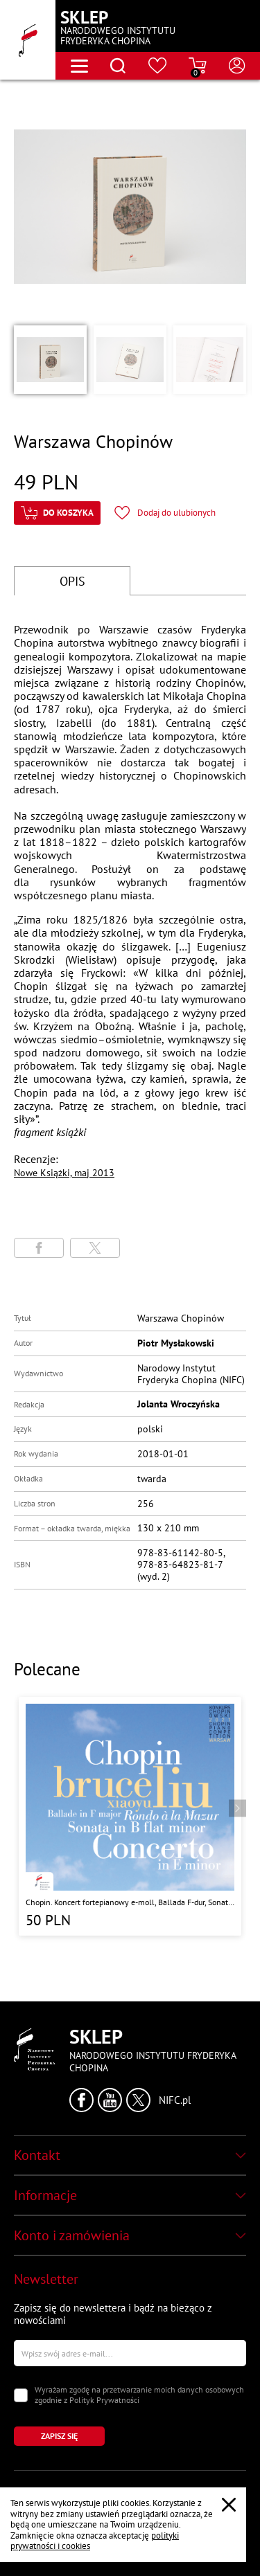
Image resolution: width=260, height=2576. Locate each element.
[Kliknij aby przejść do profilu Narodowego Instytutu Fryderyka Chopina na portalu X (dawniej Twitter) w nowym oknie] (138, 2100)
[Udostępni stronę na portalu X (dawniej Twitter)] (95, 1248)
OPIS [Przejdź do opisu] (72, 581)
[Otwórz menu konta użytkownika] (237, 66)
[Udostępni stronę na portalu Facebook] (39, 1248)
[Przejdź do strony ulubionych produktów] (157, 66)
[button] (50, 359)
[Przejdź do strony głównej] (27, 40)
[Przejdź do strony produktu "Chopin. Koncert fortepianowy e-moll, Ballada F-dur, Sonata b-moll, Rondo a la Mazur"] (130, 1816)
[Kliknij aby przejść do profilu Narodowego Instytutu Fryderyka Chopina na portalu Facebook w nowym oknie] (81, 2100)
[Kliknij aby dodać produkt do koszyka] (57, 513)
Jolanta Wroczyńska (178, 1404)
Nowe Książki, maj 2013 (64, 1173)
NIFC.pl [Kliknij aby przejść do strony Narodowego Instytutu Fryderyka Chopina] (175, 2100)
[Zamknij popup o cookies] (229, 2505)
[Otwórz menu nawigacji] (79, 66)
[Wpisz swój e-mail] (130, 2353)
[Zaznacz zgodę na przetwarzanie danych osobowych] (21, 2395)
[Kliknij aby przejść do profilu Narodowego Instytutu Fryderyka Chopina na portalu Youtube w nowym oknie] (110, 2100)
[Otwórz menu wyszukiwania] (118, 66)
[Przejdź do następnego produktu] (237, 1808)
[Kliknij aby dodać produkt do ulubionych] (165, 513)
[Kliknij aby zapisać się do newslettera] (59, 2436)
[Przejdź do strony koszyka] (198, 66)
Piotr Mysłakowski (175, 1343)
